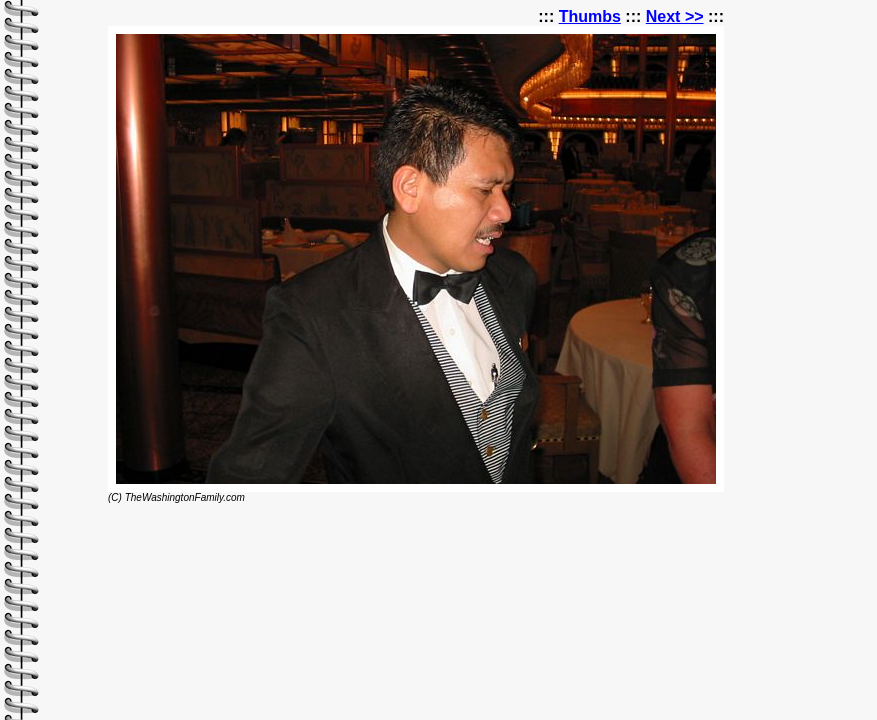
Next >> (675, 16)
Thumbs (590, 16)
